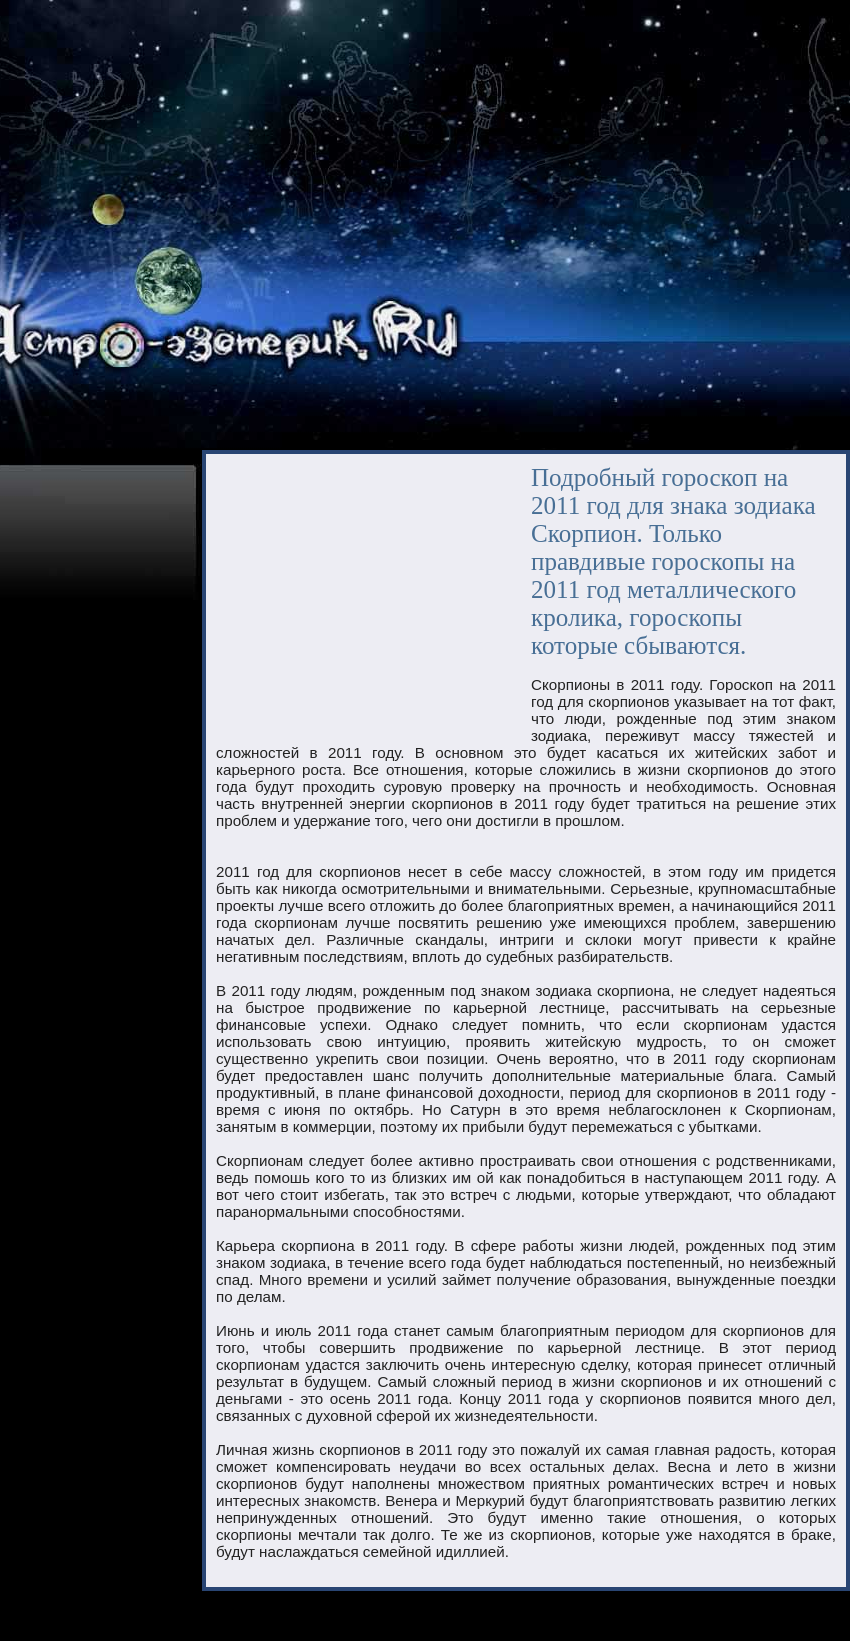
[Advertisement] (348, 599)
